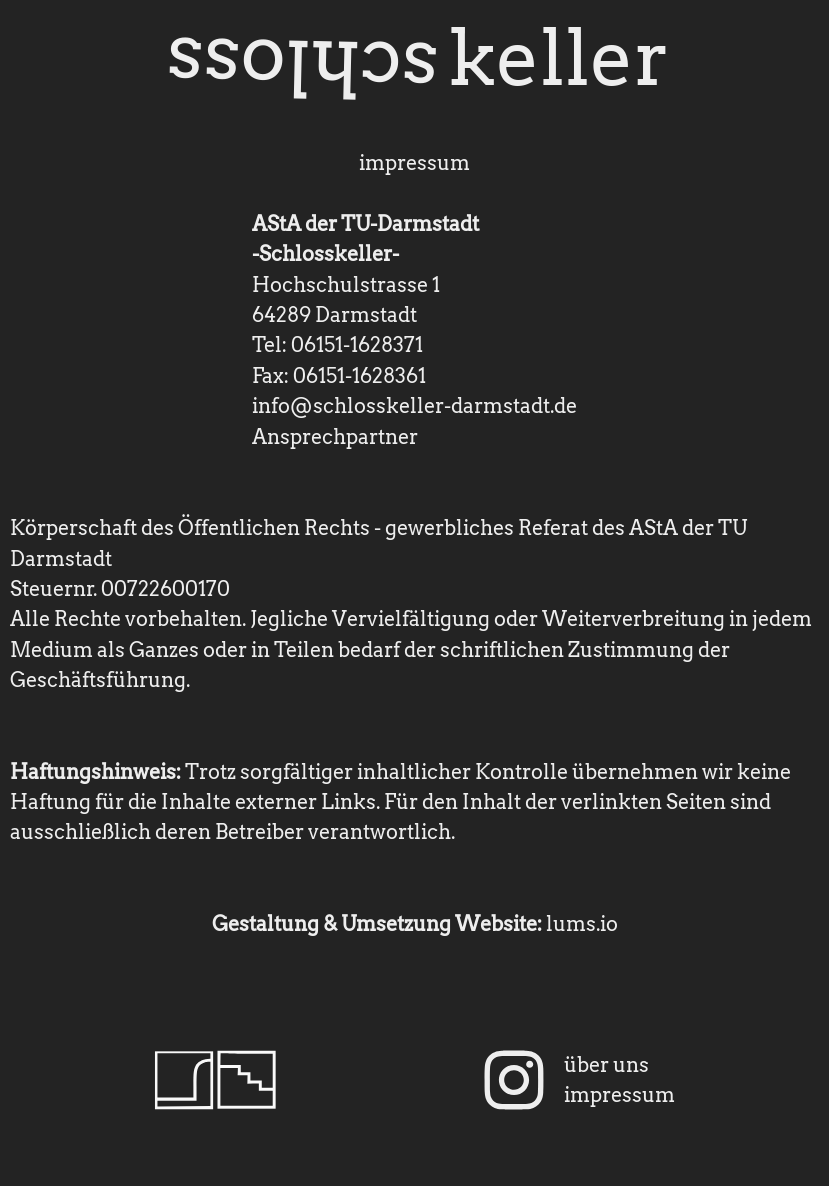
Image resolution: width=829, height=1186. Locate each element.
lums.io (582, 924)
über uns (606, 1065)
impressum (619, 1095)
